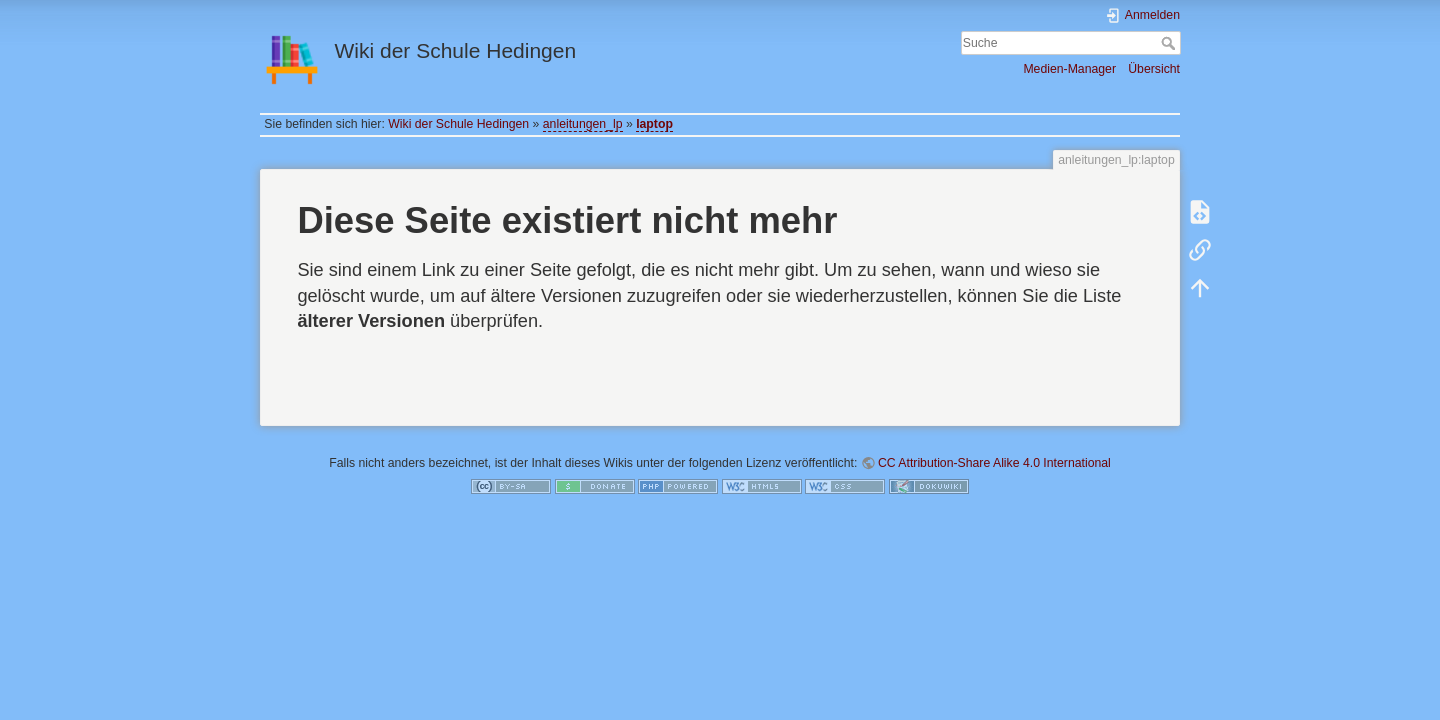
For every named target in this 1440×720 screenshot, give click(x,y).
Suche (1170, 43)
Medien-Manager (1069, 69)
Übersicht (1154, 69)
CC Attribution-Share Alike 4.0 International (994, 463)
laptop (654, 124)
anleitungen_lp (583, 124)
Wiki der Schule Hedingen (458, 124)
